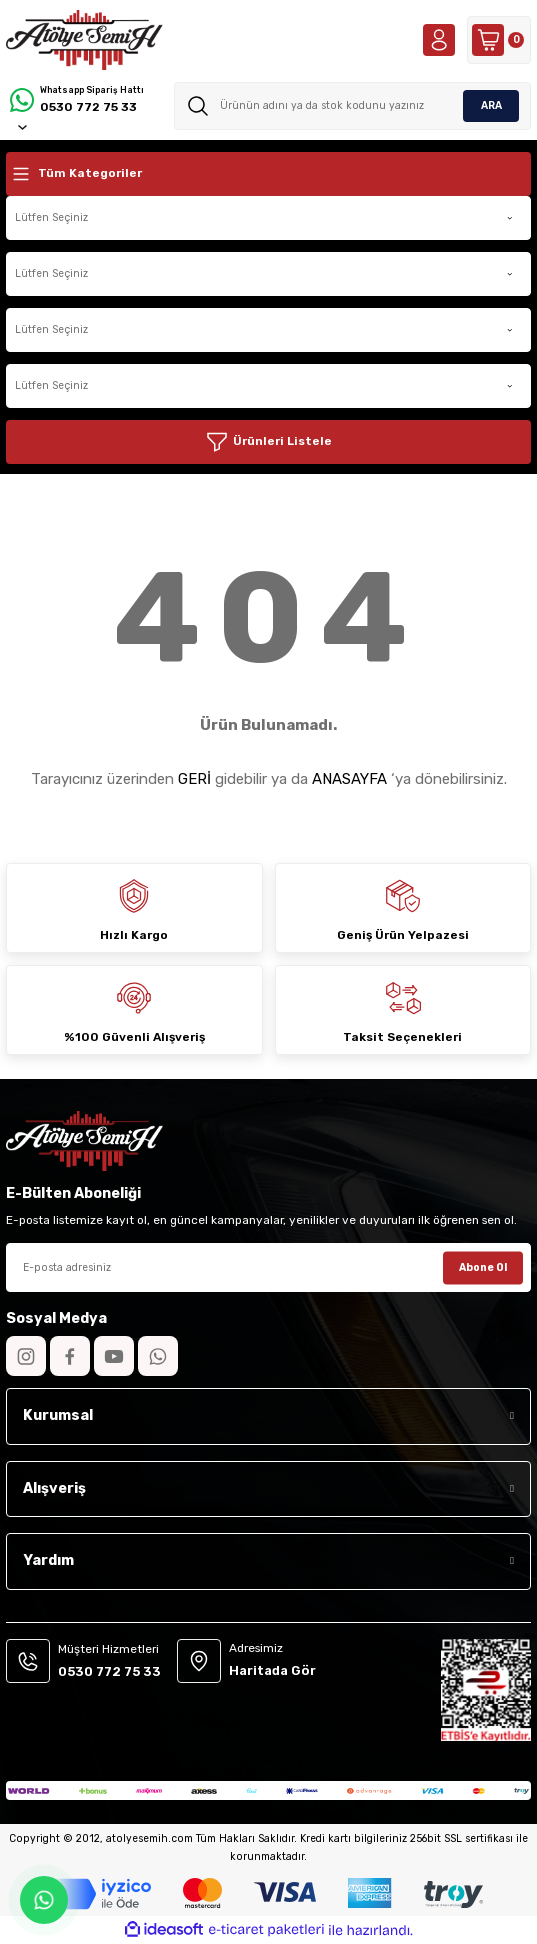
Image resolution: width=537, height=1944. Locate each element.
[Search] (352, 106)
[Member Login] (439, 40)
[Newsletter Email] (268, 1267)
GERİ (194, 779)
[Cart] (499, 40)
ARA (491, 105)
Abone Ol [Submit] (483, 1266)
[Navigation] (268, 174)
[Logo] (84, 40)
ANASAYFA (349, 779)
